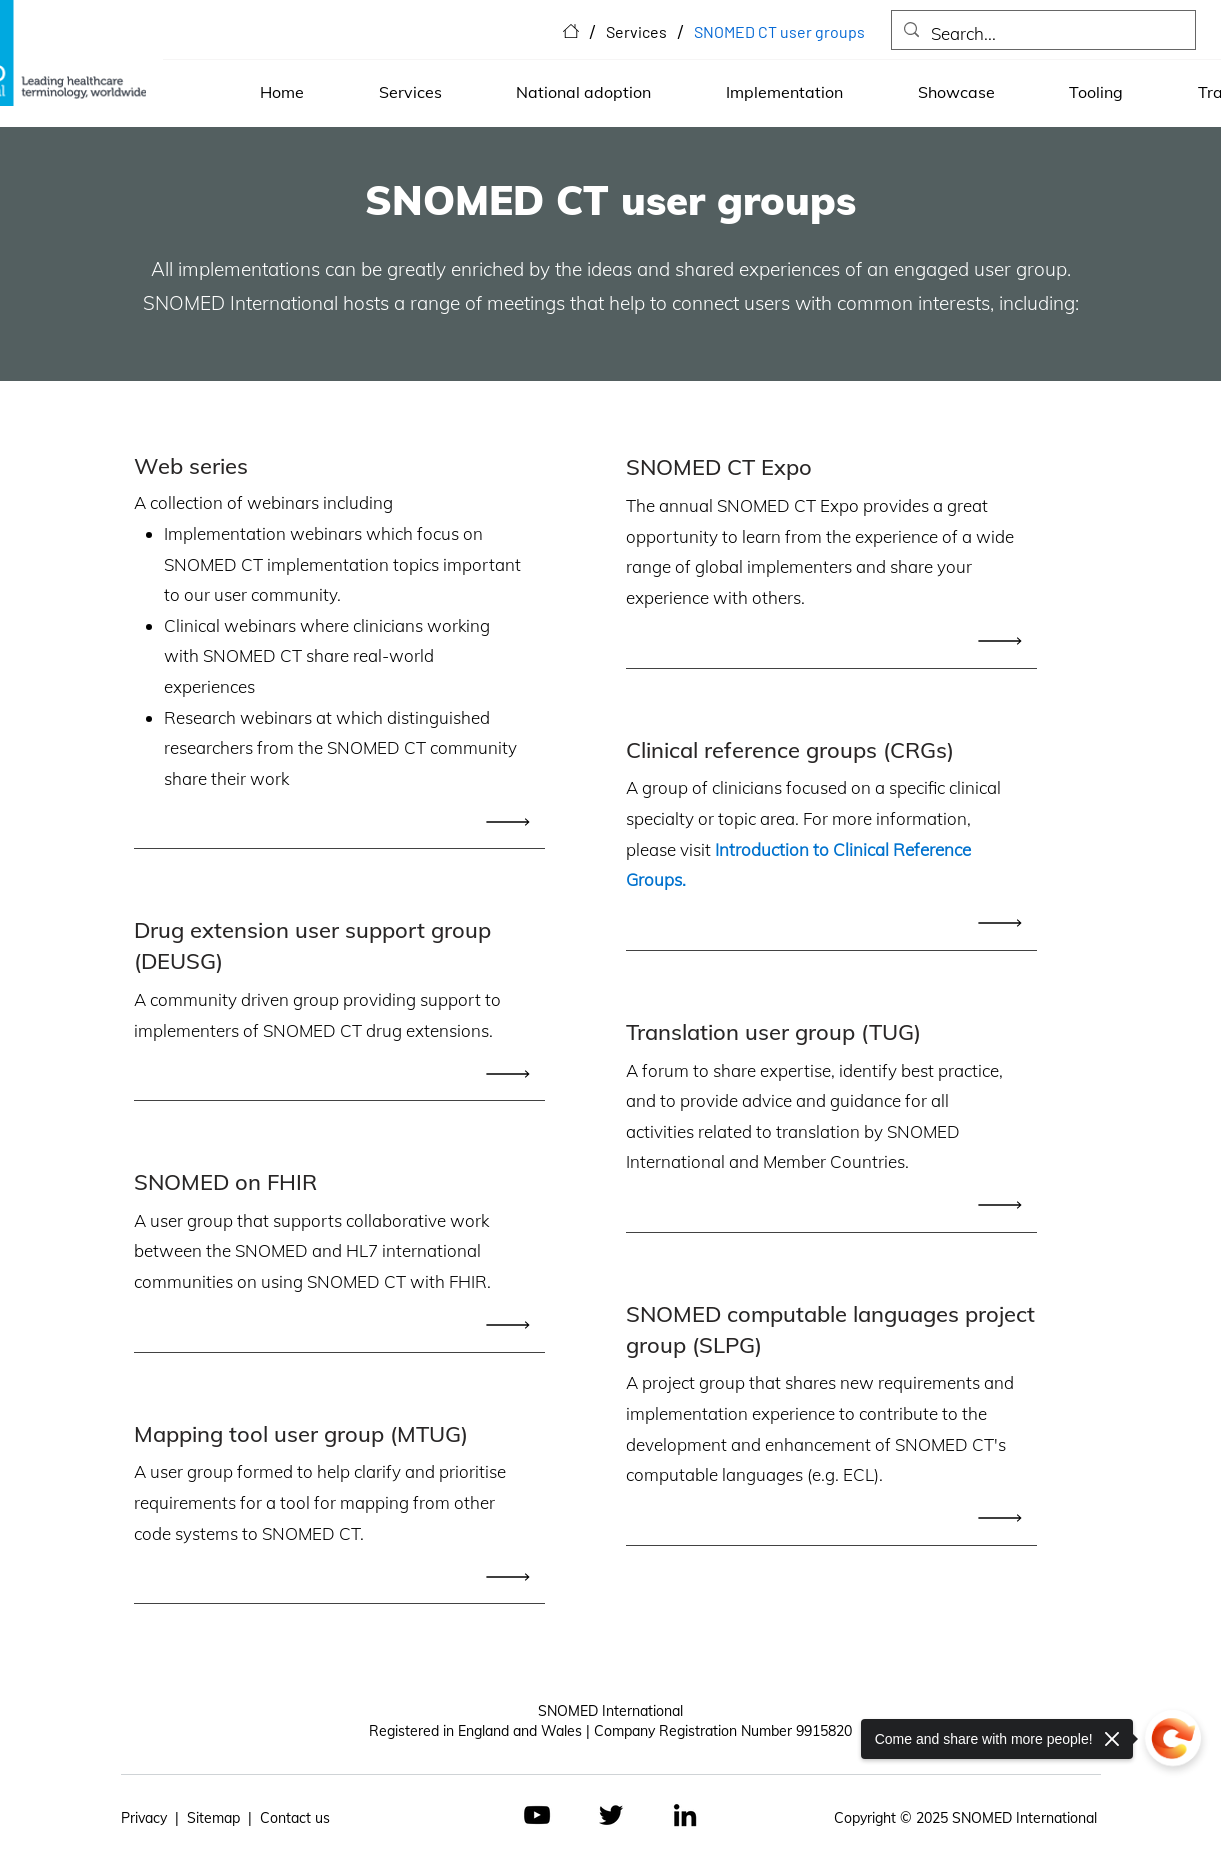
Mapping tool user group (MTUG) (301, 1434)
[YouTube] (537, 1815)
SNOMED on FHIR (225, 1182)
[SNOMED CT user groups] (779, 31)
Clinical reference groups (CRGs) (790, 750)
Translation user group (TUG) (773, 1032)
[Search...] (1042, 34)
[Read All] (513, 821)
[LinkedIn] (685, 1815)
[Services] (636, 31)
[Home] (571, 31)
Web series (191, 466)
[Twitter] (611, 1815)
